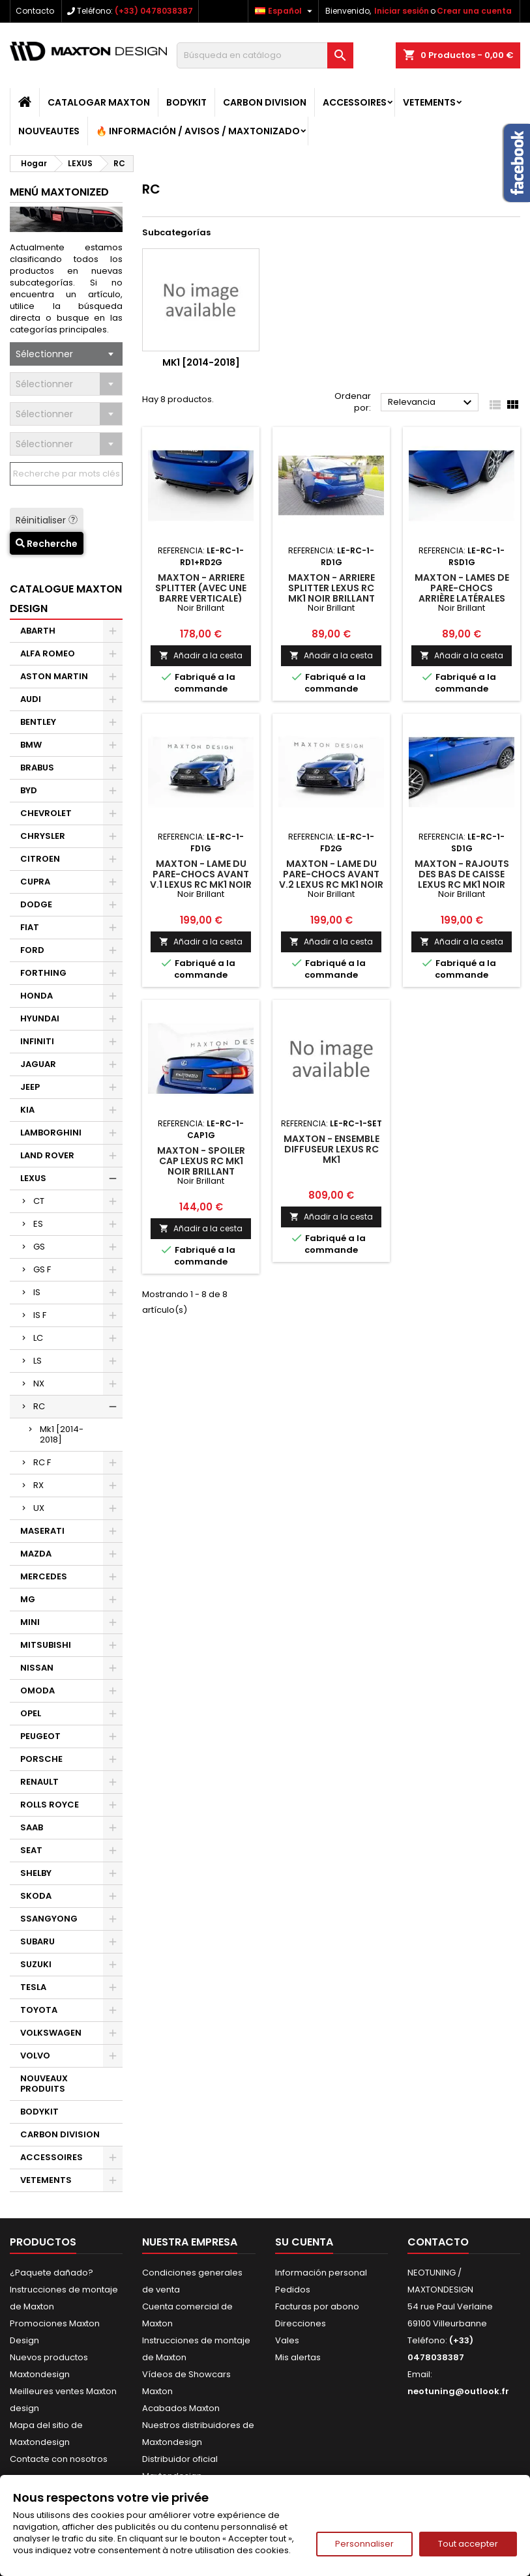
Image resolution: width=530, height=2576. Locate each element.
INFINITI (37, 1041)
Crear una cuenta (474, 10)
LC (38, 1338)
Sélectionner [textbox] (44, 353)
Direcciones (300, 2323)
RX (38, 1485)
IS (36, 1292)
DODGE (36, 904)
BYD (28, 790)
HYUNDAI (39, 1018)
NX (38, 1383)
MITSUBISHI (45, 1645)
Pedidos (292, 2289)
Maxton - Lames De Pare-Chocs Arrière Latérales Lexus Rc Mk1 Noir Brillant (462, 598)
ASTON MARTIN (54, 676)
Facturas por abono (317, 2306)
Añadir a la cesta (201, 655)
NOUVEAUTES (49, 131)
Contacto (35, 10)
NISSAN (36, 1667)
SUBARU (37, 1941)
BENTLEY (38, 722)
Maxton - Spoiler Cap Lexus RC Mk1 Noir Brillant (201, 1161)
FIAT (29, 927)
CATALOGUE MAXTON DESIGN (66, 598)
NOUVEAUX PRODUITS (44, 2083)
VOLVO (35, 2055)
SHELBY (36, 1873)
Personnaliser (364, 2544)
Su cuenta (304, 2241)
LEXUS (33, 1178)
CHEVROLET (46, 813)
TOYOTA (38, 2010)
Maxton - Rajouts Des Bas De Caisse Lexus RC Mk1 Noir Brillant (462, 879)
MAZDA (36, 1553)
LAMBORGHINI (50, 1132)
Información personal (321, 2272)
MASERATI (42, 1531)
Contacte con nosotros (59, 2459)
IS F (39, 1315)
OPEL (30, 1713)
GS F (42, 1269)
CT (38, 1201)
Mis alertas (298, 2357)
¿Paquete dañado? (51, 2272)
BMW (31, 745)
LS (37, 1360)
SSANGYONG (49, 1918)
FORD (32, 950)
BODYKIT (186, 102)
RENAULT (39, 1782)
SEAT (31, 1850)
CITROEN (40, 859)
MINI (30, 1622)
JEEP (30, 1087)
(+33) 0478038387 (154, 10)
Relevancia (431, 403)
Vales (287, 2340)
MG (27, 1599)
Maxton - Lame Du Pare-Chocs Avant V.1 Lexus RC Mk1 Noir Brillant (201, 879)
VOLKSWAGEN (50, 2033)
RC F (42, 1462)
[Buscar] (265, 55)
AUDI (30, 699)
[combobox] (66, 354)
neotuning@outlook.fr (458, 2391)
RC (39, 1406)
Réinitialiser (47, 520)
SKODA (36, 1896)
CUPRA (35, 881)
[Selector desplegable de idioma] (285, 11)
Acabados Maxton (181, 2408)
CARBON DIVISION (264, 102)
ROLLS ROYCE (49, 1804)
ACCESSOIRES (355, 102)
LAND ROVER (47, 1155)
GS (39, 1246)
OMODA (37, 1690)
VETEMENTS (429, 102)
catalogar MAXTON (99, 102)
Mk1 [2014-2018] (61, 1434)
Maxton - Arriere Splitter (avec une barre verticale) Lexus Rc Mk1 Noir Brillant (200, 598)
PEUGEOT (40, 1736)
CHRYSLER (42, 836)
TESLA (33, 1987)
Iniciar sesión (401, 10)
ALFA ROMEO (47, 653)
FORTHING (43, 973)
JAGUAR (38, 1064)
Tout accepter (468, 2544)
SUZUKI (36, 1964)
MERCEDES (43, 1576)
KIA (27, 1110)
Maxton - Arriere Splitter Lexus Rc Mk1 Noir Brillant (331, 588)
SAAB (31, 1827)
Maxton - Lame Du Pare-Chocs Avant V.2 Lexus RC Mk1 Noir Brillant (331, 879)
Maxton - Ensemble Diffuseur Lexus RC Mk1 (331, 1149)
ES (38, 1224)
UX (38, 1508)
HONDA (36, 995)
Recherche (47, 543)
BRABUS (37, 767)
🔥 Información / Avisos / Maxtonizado (198, 131)
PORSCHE (41, 1759)
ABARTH (37, 630)
